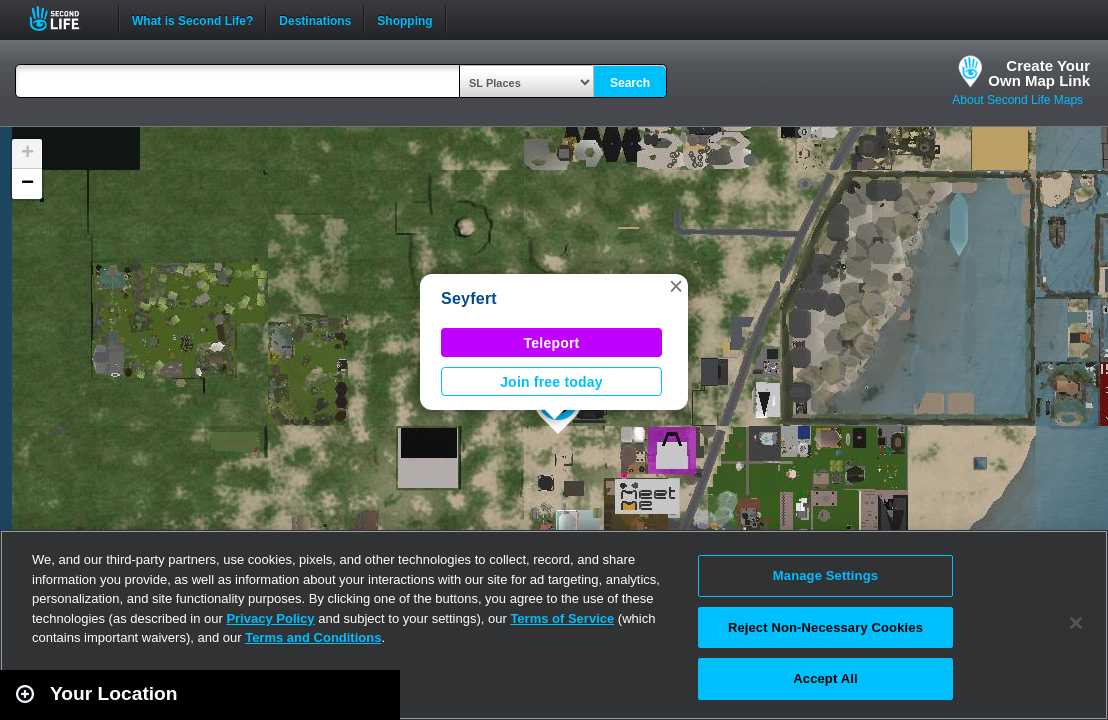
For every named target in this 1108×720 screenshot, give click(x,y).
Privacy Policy (270, 618)
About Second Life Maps (1017, 100)
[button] (676, 286)
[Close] (1076, 623)
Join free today (551, 382)
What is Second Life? (192, 19)
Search (630, 83)
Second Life (65, 18)
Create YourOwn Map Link (1039, 73)
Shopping (404, 19)
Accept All (825, 678)
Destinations (315, 19)
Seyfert (469, 298)
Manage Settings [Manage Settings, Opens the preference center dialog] (825, 575)
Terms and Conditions (313, 637)
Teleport (552, 343)
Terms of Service (562, 618)
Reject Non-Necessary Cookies (825, 627)
